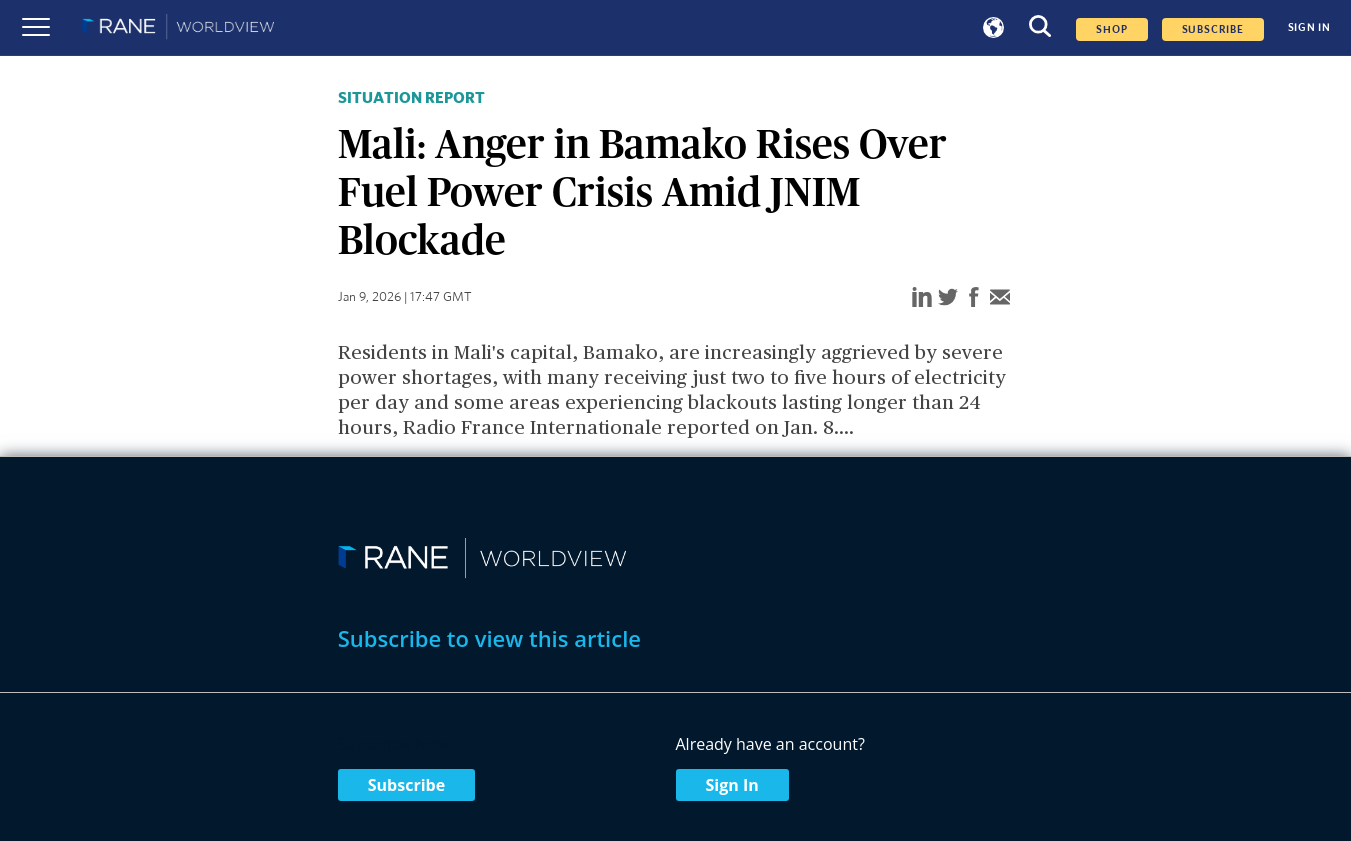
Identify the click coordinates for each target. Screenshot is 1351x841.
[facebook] (974, 298)
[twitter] (948, 298)
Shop (1111, 29)
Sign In (732, 785)
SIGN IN (1309, 27)
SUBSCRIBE (1213, 29)
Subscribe (406, 785)
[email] (1000, 298)
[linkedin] (922, 298)
